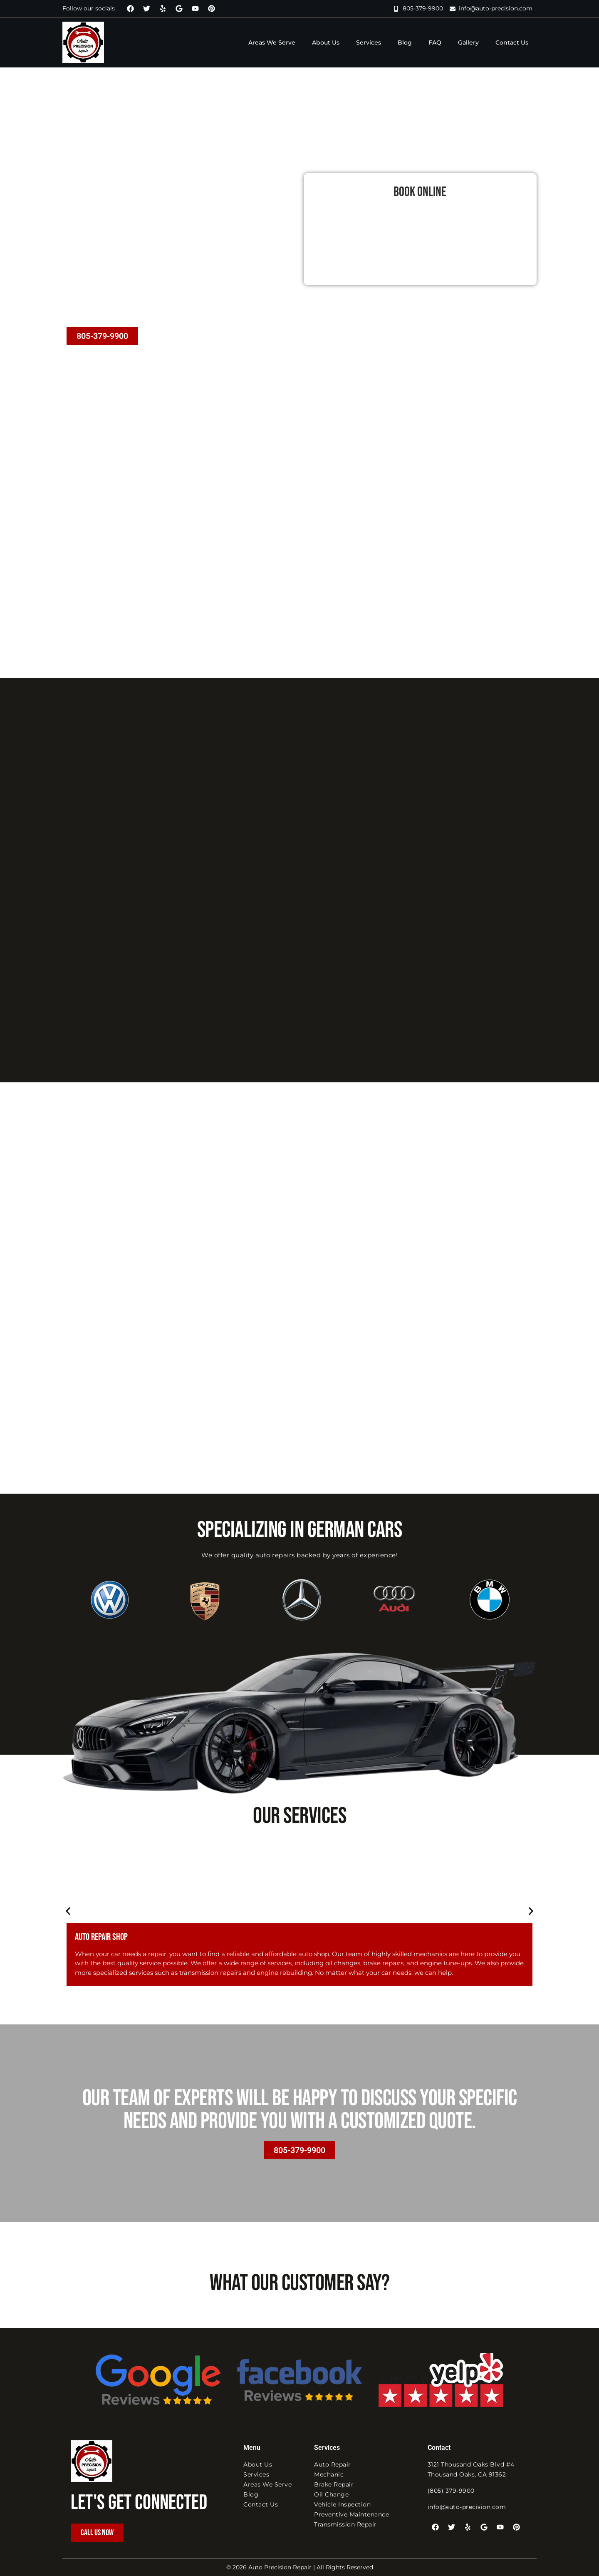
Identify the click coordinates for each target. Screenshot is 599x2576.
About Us (325, 42)
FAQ (434, 42)
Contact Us (511, 42)
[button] (68, 1911)
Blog (405, 42)
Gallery (468, 42)
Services (368, 42)
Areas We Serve (271, 42)
